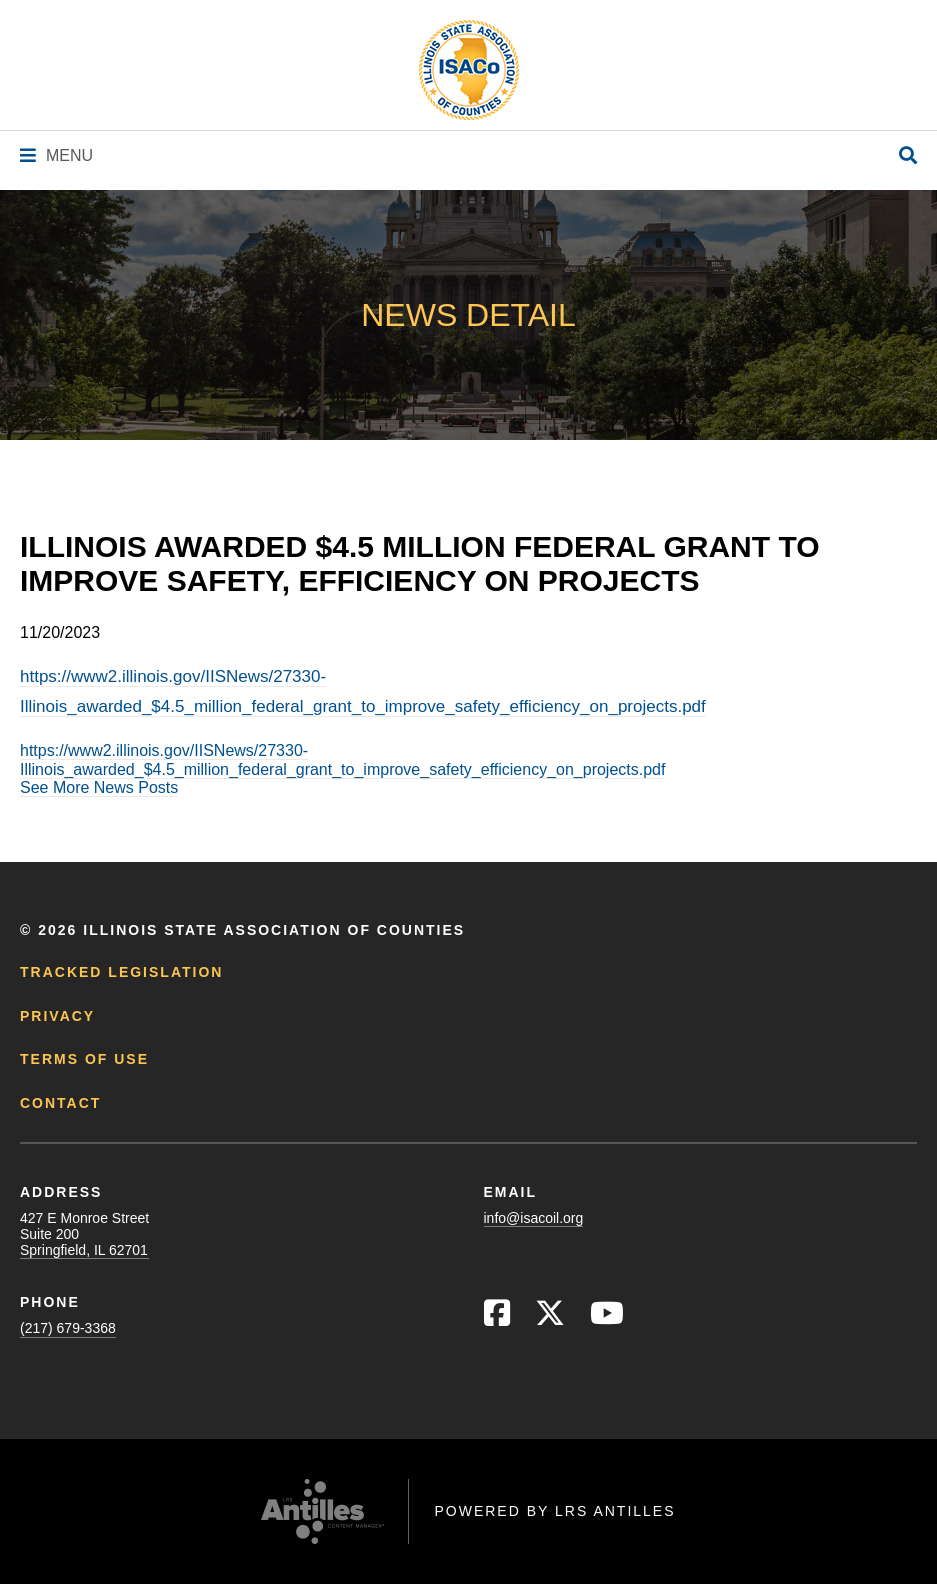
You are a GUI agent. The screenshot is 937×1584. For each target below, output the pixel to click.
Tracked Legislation (121, 972)
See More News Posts (99, 787)
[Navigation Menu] (56, 155)
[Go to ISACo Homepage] (469, 70)
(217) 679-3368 (68, 1328)
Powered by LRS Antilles (554, 1511)
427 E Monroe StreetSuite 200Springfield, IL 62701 (84, 1234)
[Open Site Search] (908, 156)
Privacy (57, 1016)
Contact (60, 1103)
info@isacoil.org (534, 1218)
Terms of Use (84, 1059)
